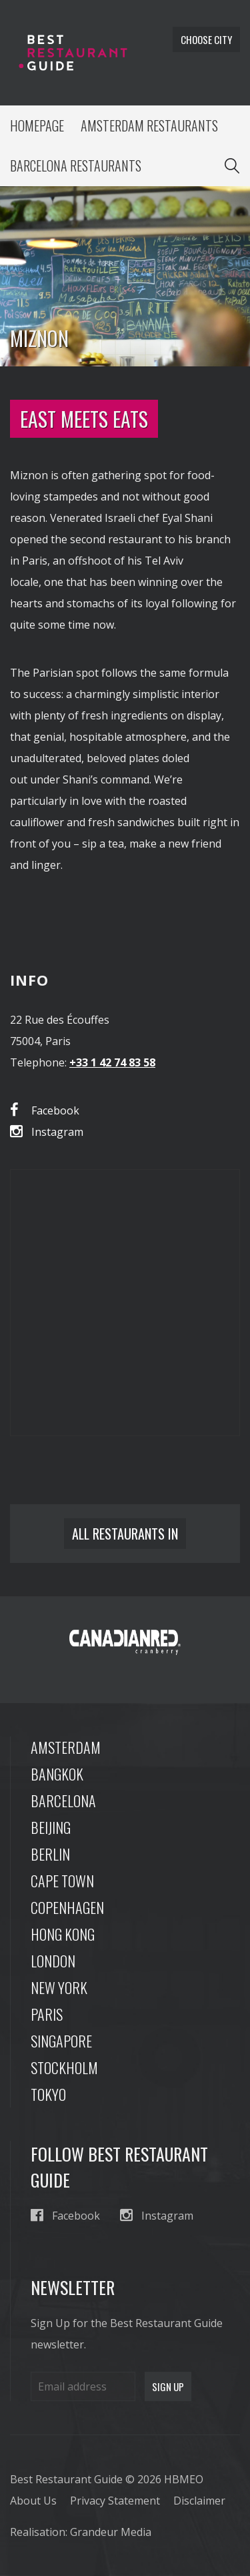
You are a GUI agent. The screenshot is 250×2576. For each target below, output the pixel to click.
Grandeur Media (110, 2532)
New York (59, 1987)
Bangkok (57, 1774)
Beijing (51, 1827)
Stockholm (64, 2067)
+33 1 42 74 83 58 (112, 1062)
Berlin (50, 1854)
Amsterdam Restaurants (149, 125)
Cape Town (62, 1880)
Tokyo (48, 2094)
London (53, 1960)
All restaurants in (125, 1534)
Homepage (37, 125)
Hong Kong (63, 1934)
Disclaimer (199, 2500)
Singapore (61, 2040)
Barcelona (63, 1800)
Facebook (44, 1110)
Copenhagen (67, 1907)
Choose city (206, 39)
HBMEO (183, 2479)
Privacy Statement (115, 2500)
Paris (47, 2014)
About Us (33, 2500)
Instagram (46, 1131)
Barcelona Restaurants (75, 165)
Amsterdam (66, 1747)
